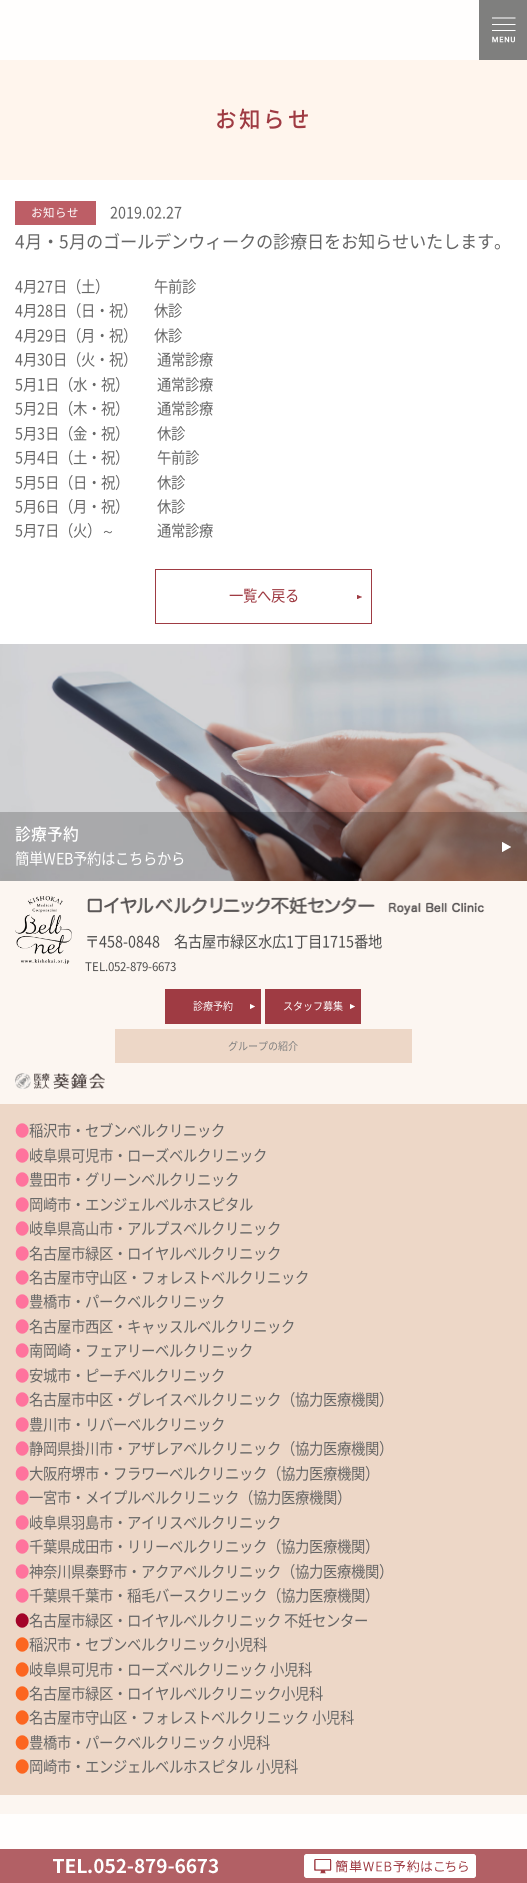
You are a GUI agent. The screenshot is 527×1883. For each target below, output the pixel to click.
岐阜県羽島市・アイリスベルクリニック (155, 1522)
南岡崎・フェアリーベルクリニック (141, 1350)
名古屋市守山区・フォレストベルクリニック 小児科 (191, 1717)
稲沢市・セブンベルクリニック (127, 1130)
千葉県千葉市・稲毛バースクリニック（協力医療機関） (204, 1595)
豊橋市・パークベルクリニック (127, 1301)
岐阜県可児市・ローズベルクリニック (148, 1155)
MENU (503, 30)
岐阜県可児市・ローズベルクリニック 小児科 (170, 1669)
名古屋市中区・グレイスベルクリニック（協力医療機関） (211, 1399)
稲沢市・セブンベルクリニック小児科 (148, 1644)
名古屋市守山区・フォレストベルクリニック (169, 1277)
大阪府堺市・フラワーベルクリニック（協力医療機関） (204, 1473)
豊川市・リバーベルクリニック (127, 1424)
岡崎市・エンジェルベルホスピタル (141, 1204)
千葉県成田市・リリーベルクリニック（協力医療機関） (204, 1546)
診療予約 (213, 1006)
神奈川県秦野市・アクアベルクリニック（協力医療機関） (211, 1571)
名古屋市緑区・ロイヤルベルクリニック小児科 (176, 1693)
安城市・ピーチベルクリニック (127, 1375)
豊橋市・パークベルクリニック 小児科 (149, 1742)
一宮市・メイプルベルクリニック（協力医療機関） (190, 1497)
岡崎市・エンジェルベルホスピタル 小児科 (163, 1766)
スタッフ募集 (313, 1006)
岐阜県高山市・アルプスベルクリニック (155, 1228)
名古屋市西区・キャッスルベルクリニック (162, 1326)
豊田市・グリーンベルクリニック (134, 1179)
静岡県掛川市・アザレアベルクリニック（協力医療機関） (211, 1448)
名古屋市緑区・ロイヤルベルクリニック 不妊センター (198, 1620)
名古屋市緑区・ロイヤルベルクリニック (155, 1253)
